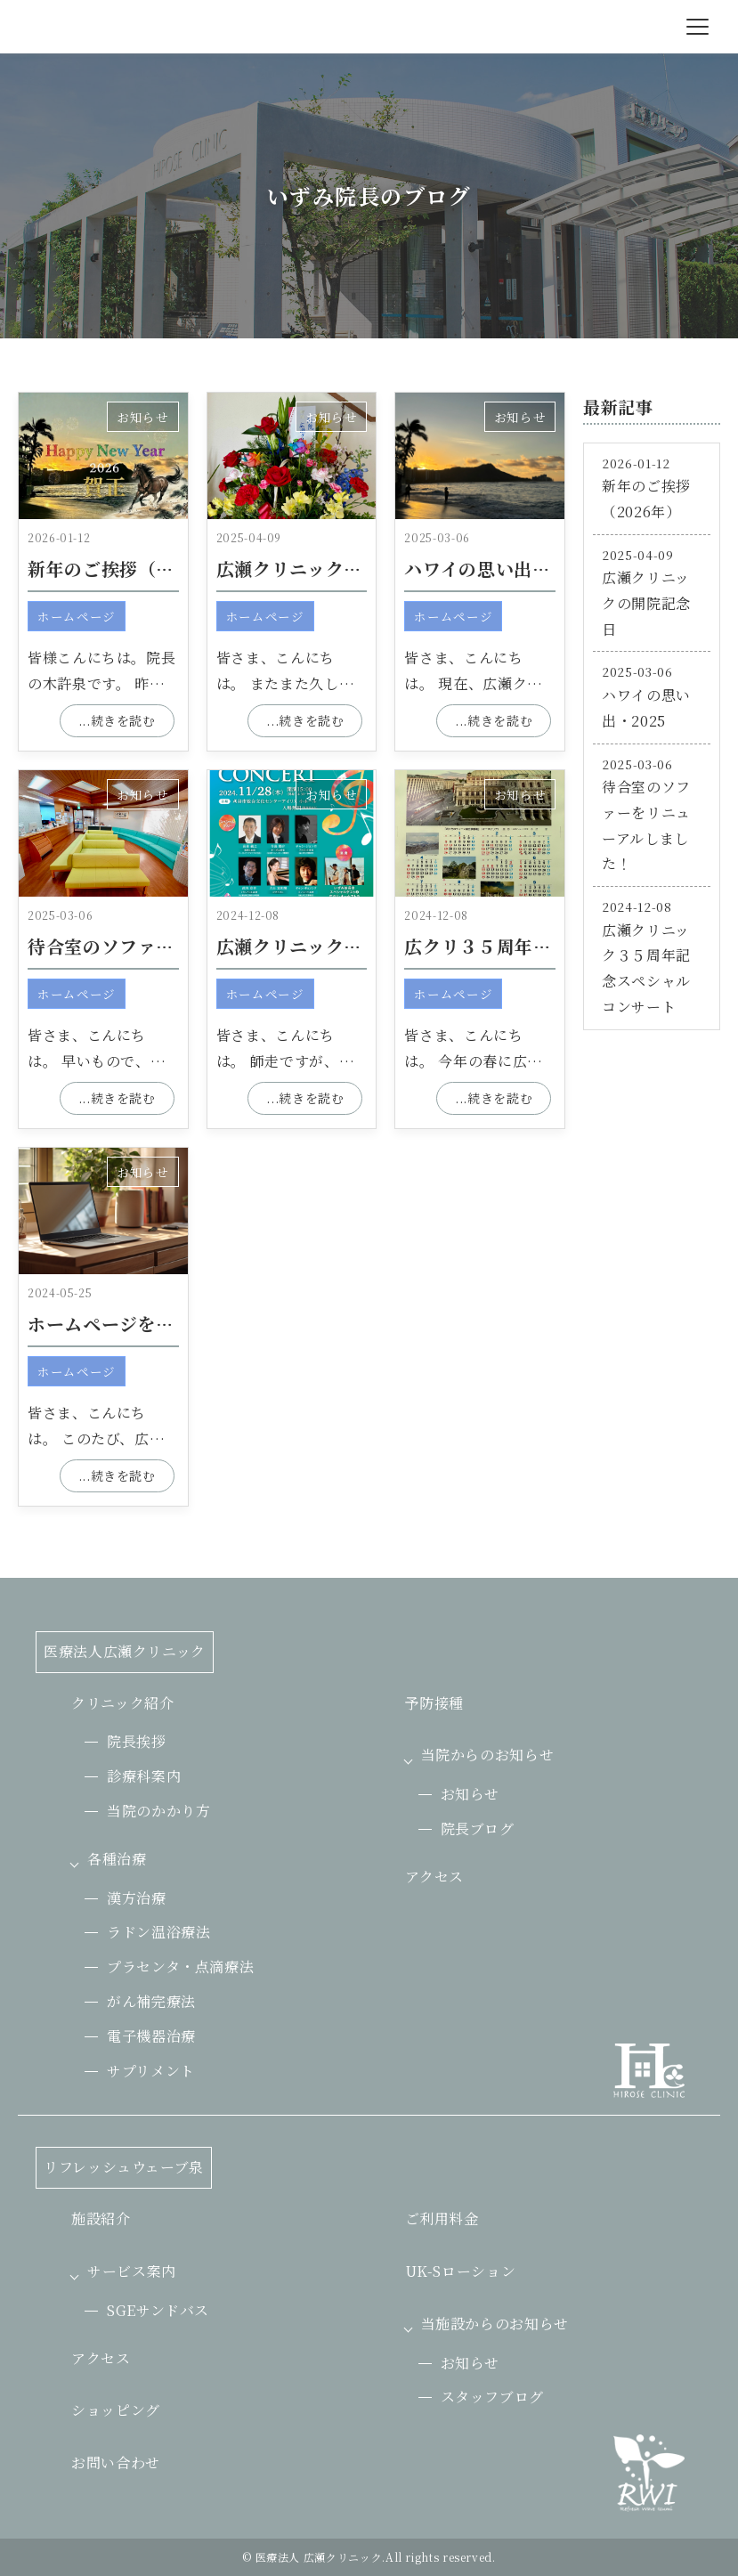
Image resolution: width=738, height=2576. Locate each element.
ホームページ (76, 616)
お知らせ (143, 417)
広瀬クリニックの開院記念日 (335, 568)
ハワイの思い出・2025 (500, 568)
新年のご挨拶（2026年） (133, 568)
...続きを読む (117, 720)
